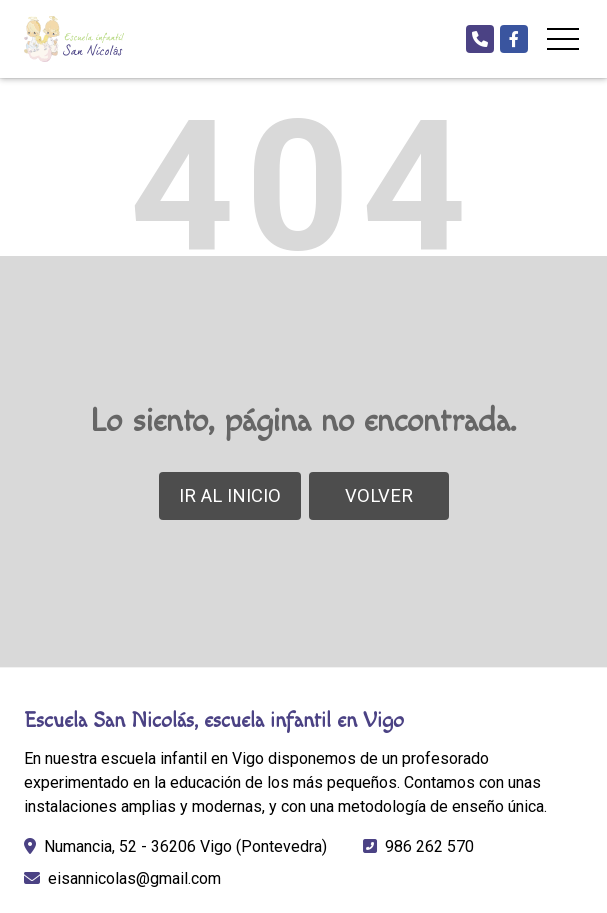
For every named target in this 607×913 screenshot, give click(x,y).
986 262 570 (429, 846)
